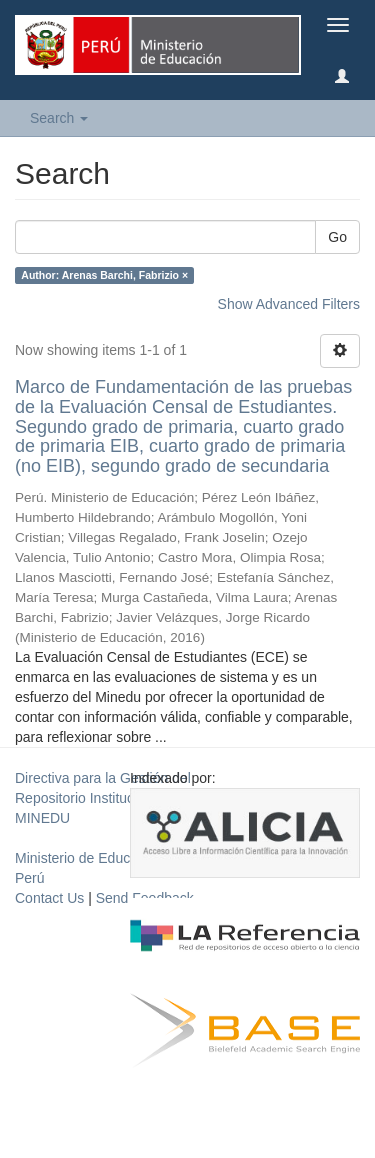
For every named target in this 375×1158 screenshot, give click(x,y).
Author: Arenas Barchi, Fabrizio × (104, 275)
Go (337, 237)
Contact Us (49, 898)
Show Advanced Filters (289, 304)
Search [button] (59, 118)
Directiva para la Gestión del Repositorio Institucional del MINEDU (103, 798)
